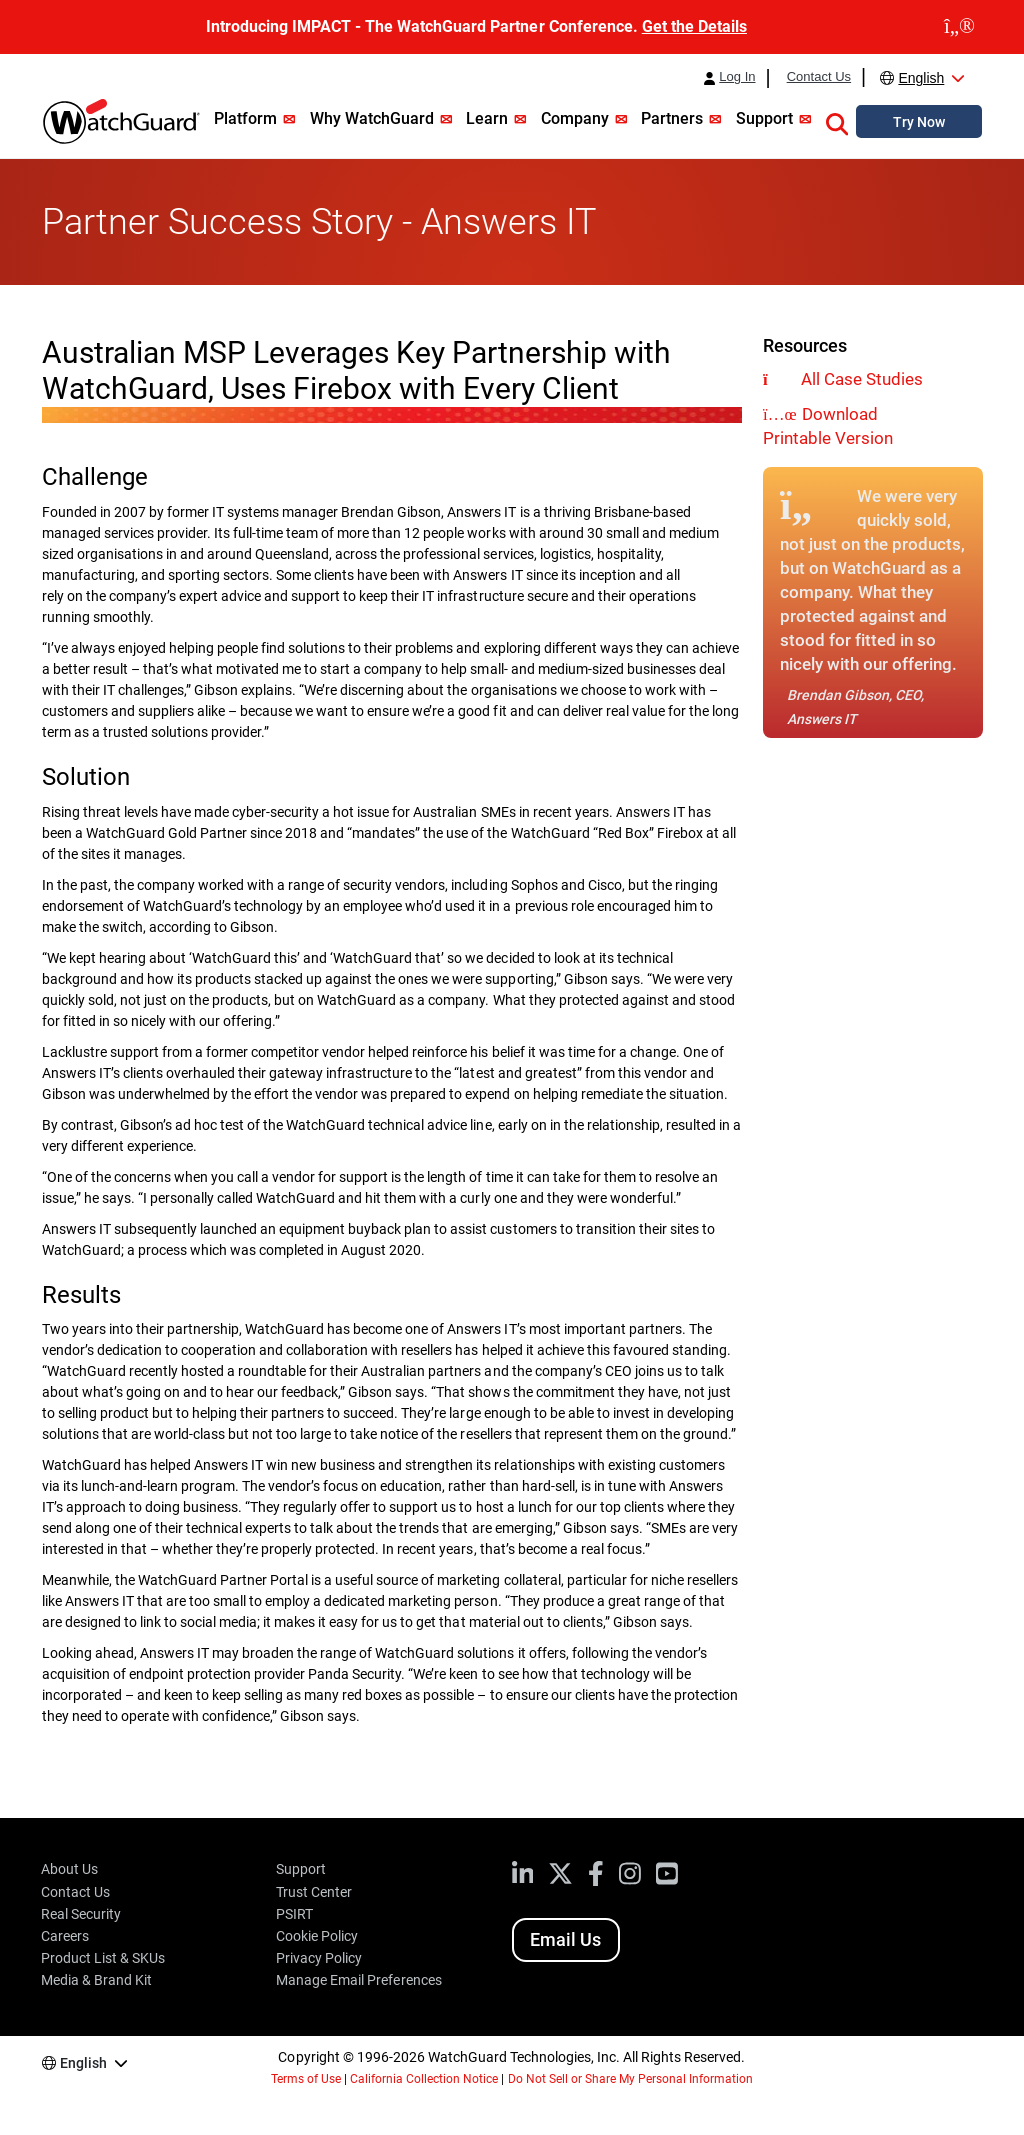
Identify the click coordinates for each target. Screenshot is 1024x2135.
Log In (737, 77)
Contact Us (819, 77)
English (921, 78)
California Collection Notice (424, 2079)
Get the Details (694, 26)
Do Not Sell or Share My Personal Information (631, 2079)
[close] (959, 27)
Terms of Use (306, 2079)
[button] (837, 121)
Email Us (565, 1939)
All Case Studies (862, 379)
